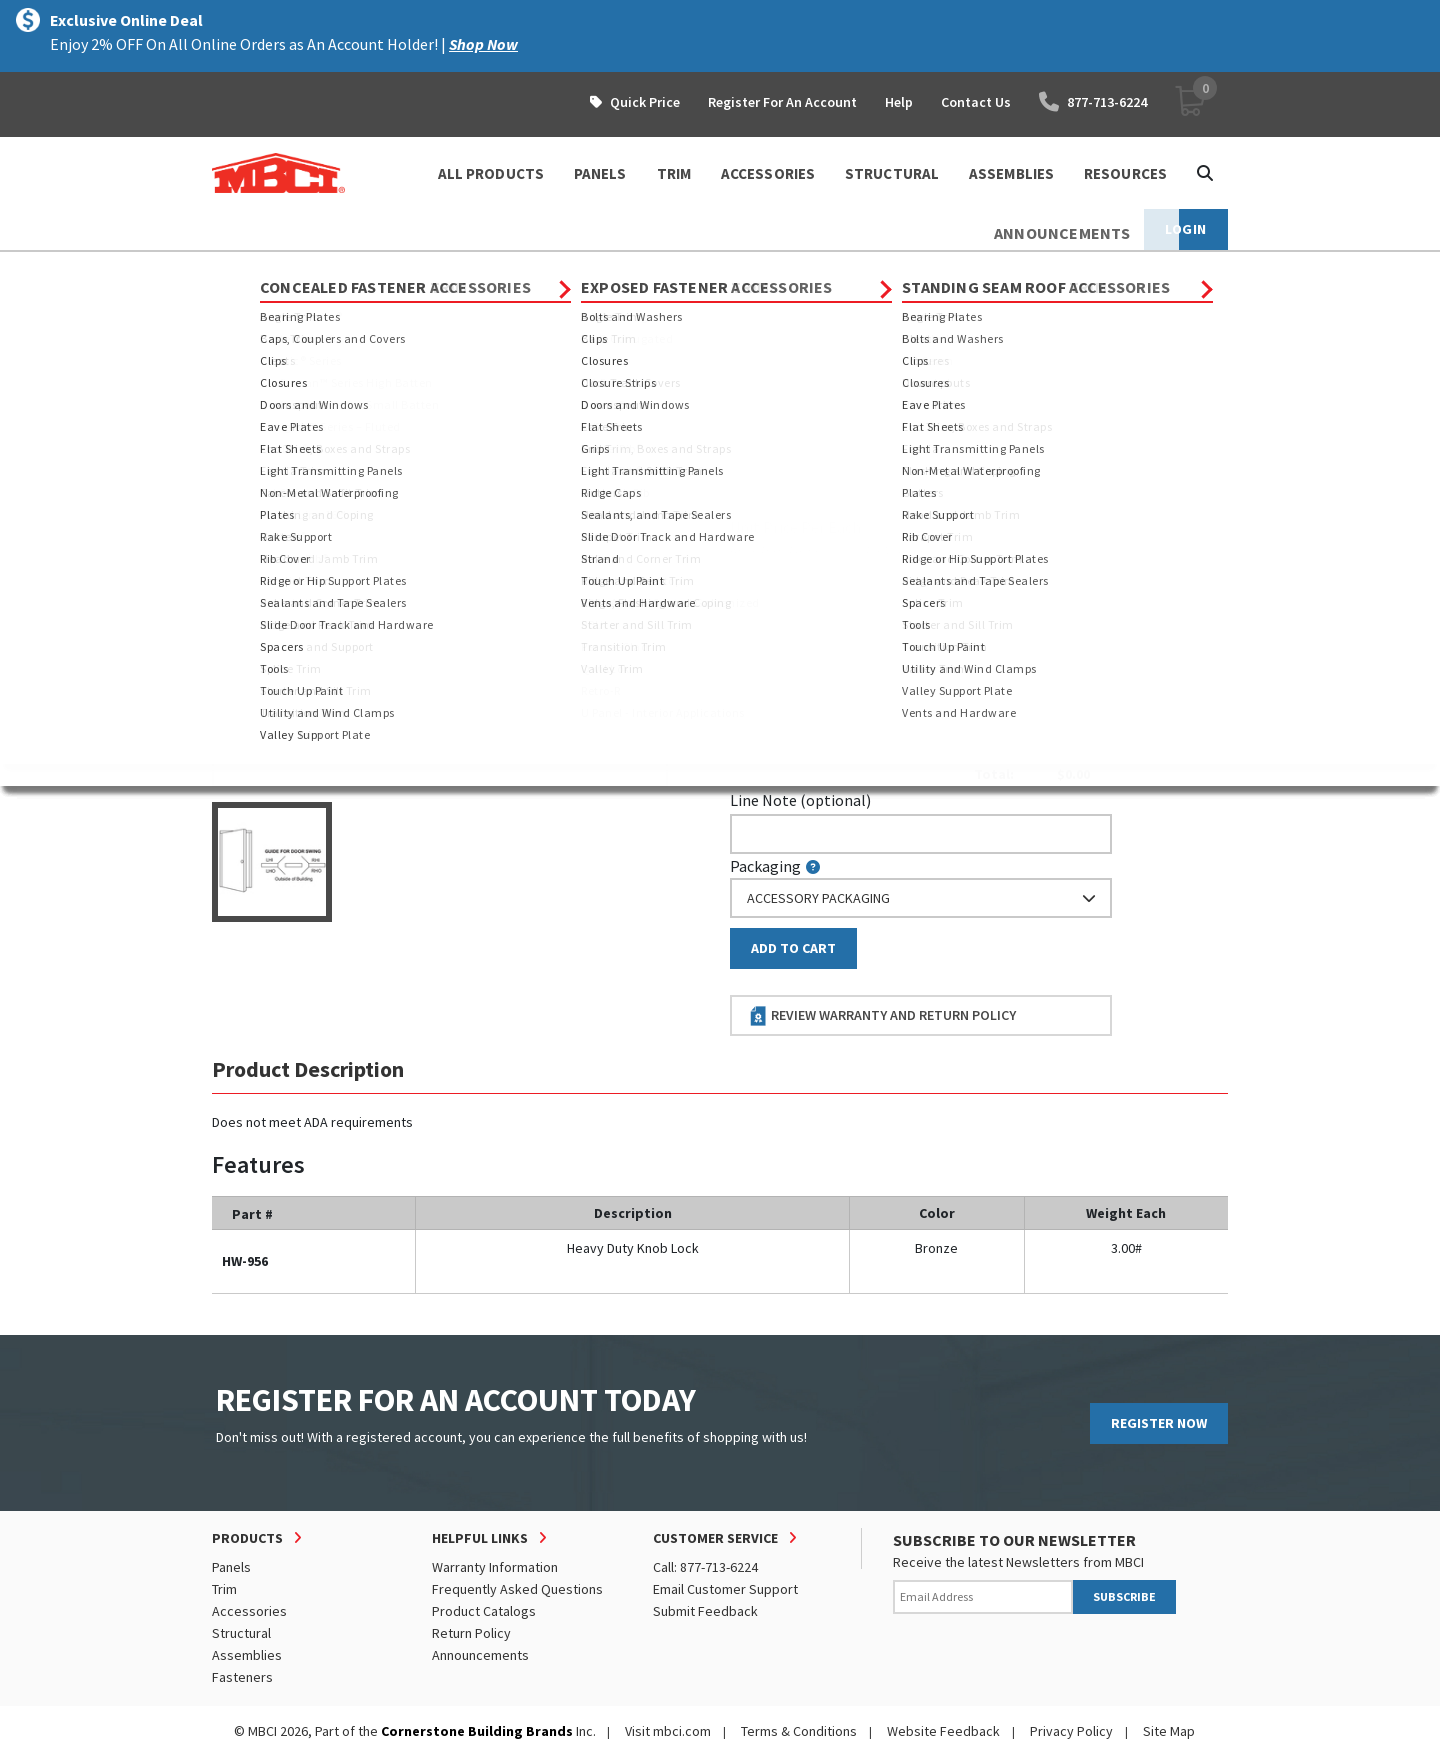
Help (899, 102)
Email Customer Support (725, 1589)
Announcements (480, 1655)
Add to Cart (793, 948)
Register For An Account (782, 102)
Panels (231, 1567)
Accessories (392, 270)
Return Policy (471, 1633)
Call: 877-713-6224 (705, 1567)
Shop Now (483, 44)
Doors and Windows (734, 270)
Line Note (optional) (800, 800)
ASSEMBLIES (1011, 173)
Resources (1125, 173)
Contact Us (976, 102)
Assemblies (247, 1655)
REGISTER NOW (1159, 1423)
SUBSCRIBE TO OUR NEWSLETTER (1014, 1540)
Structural (241, 1633)
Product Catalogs (484, 1611)
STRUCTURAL (892, 173)
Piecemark (776, 441)
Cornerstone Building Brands (477, 1731)
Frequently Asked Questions (517, 1589)
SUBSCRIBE (1124, 1596)
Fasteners (242, 1677)
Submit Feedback (705, 1611)
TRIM (674, 173)
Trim (224, 1589)
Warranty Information (495, 1567)
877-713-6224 (1093, 102)
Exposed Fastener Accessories (552, 270)
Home (229, 270)
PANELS (600, 173)
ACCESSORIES (768, 173)
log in (846, 549)
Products (298, 270)
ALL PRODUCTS (491, 173)
